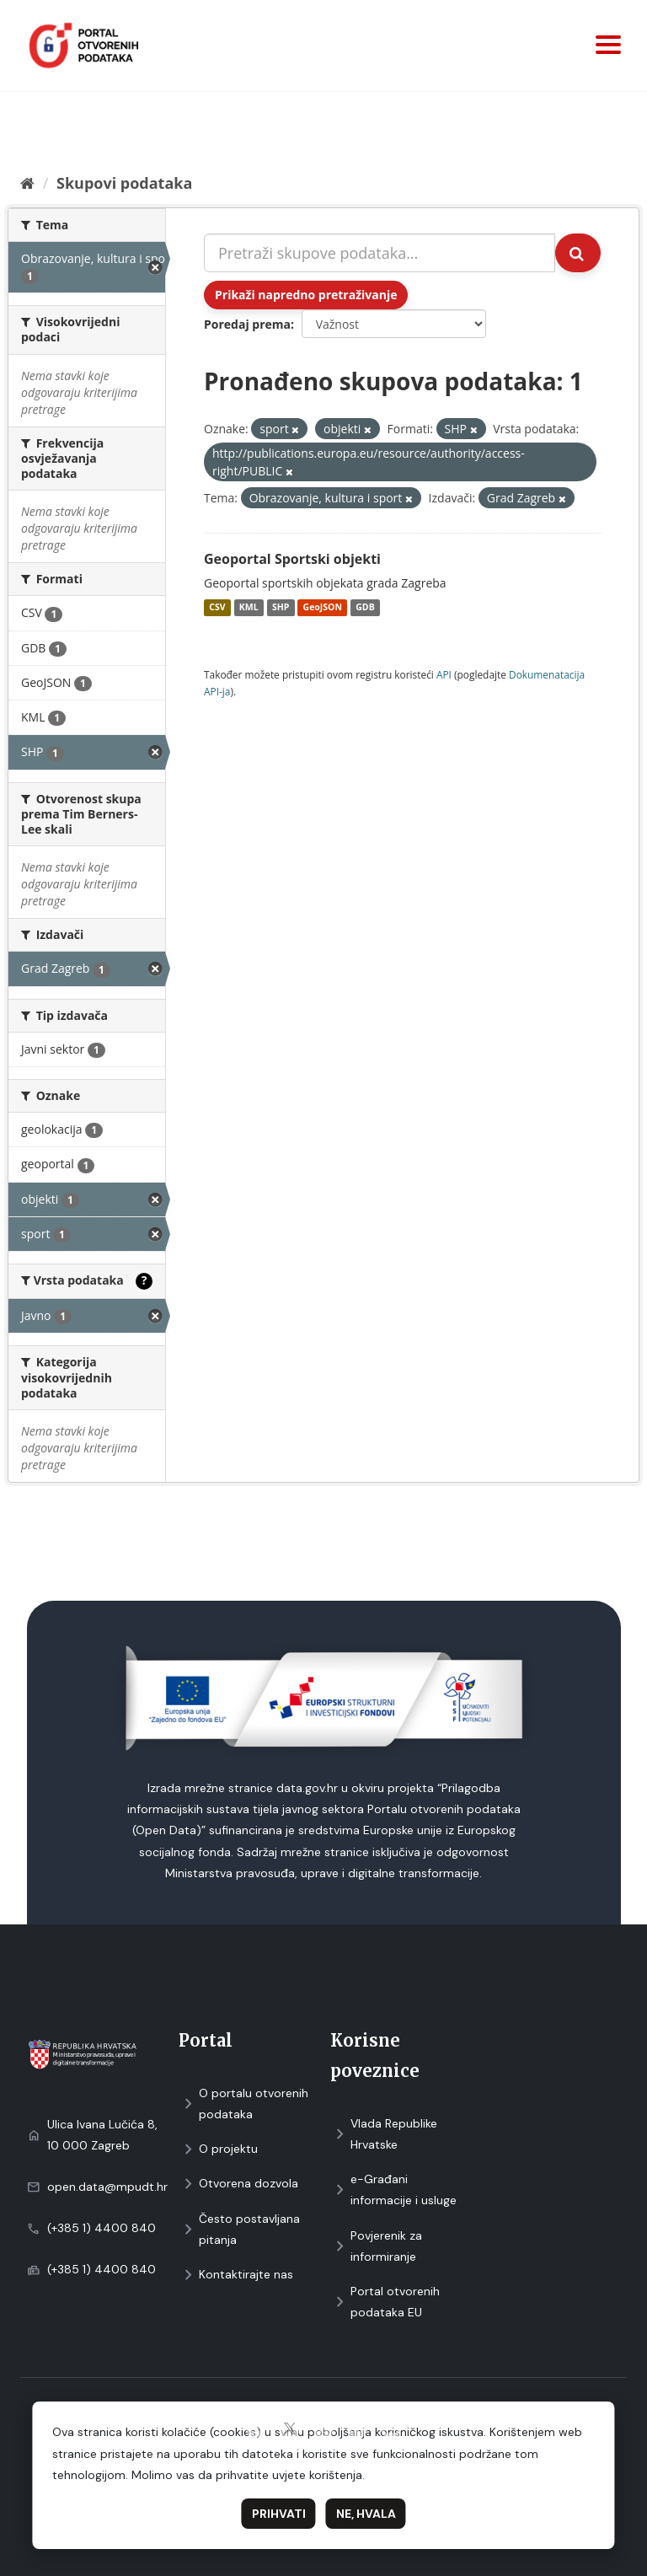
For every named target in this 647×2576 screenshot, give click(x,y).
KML (249, 608)
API (444, 674)
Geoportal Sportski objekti (292, 559)
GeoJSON (322, 608)
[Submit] (578, 252)
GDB (365, 608)
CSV (217, 608)
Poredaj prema (247, 324)
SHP (280, 608)
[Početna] (27, 183)
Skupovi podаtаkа (124, 183)
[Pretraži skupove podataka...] (379, 252)
